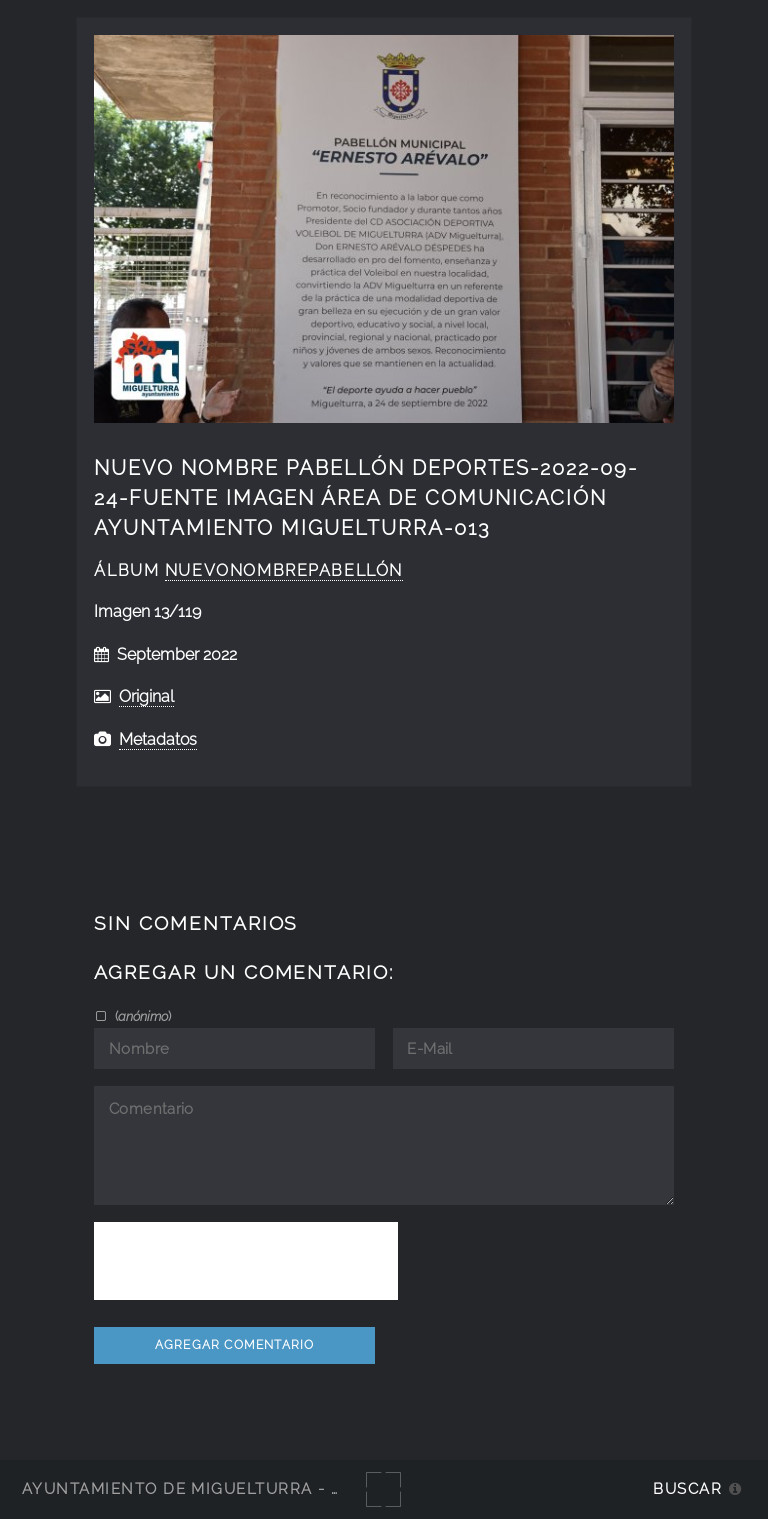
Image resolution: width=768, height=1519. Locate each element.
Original (146, 696)
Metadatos (158, 739)
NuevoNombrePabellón (284, 570)
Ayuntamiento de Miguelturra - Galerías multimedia (274, 1488)
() (141, 1016)
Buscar (687, 1488)
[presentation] (246, 1261)
